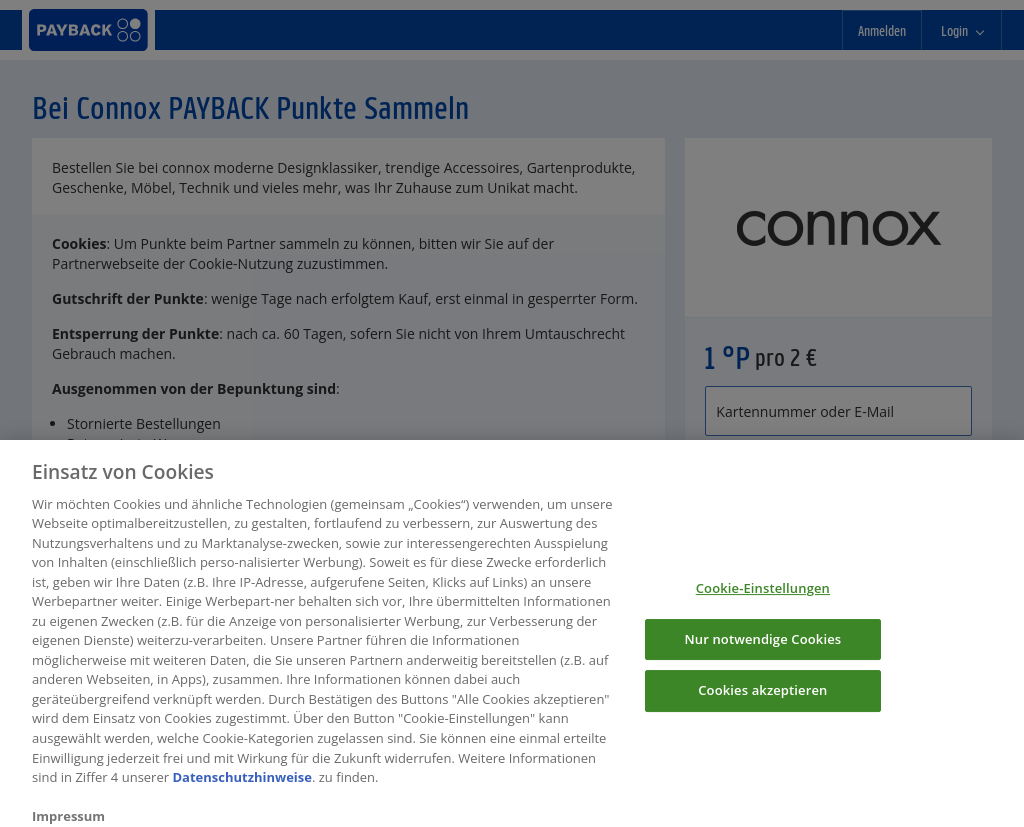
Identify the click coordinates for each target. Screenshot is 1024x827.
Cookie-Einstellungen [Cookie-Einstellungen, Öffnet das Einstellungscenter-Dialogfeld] (763, 596)
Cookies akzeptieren (762, 698)
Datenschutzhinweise (242, 784)
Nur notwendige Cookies (762, 646)
